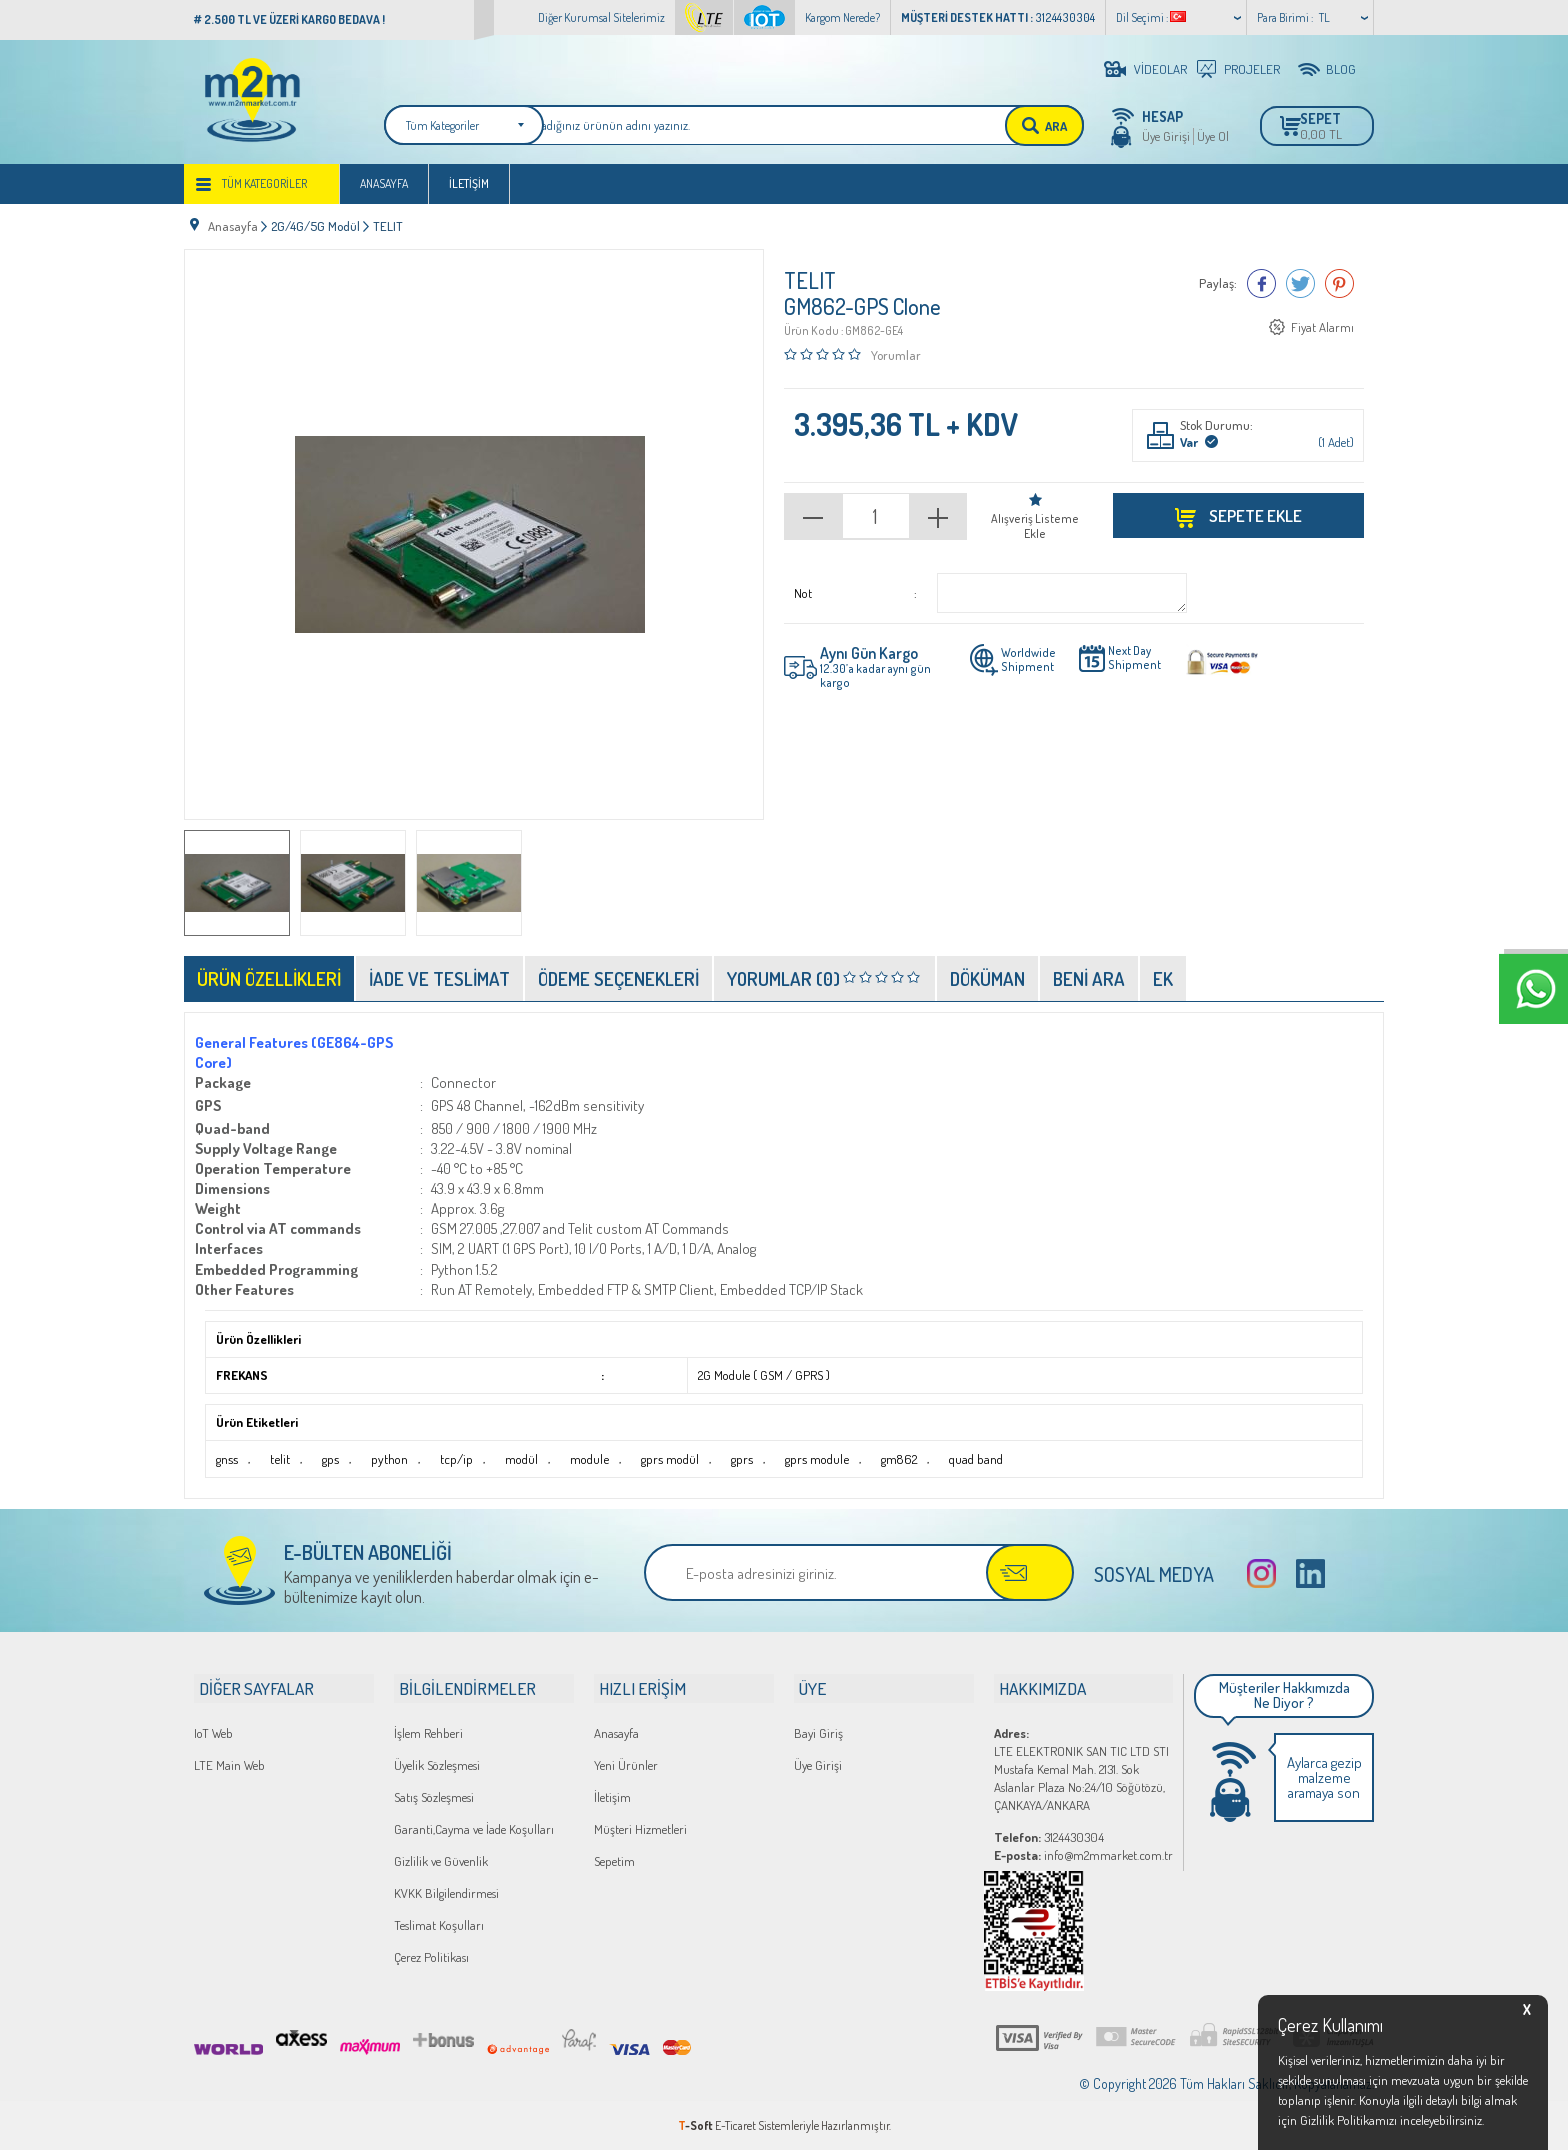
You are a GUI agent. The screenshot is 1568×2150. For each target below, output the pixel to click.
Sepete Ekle (1254, 517)
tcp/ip (451, 1461)
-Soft (696, 2124)
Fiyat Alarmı (1322, 330)
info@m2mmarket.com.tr (1083, 1854)
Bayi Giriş (818, 1732)
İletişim (469, 191)
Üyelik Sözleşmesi (437, 1764)
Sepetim (614, 1860)
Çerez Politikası (431, 1956)
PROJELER (1252, 69)
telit (277, 1461)
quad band (965, 1461)
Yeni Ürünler (626, 1764)
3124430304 (1049, 1836)
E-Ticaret (735, 2124)
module (584, 1461)
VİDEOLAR (1160, 69)
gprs (734, 1461)
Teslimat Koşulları (439, 1924)
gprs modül (663, 1461)
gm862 (888, 1461)
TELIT (810, 283)
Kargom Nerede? (842, 17)
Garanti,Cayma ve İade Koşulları (474, 1828)
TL (1324, 17)
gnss (226, 1461)
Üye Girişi (1166, 136)
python (385, 1461)
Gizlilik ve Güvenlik (441, 1860)
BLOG (1341, 69)
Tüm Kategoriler (264, 191)
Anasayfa (384, 191)
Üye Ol (1213, 136)
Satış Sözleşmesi (434, 1796)
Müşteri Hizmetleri (640, 1828)
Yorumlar (896, 357)
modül (516, 1461)
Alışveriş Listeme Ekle (1035, 528)
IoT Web (213, 1732)
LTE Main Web (229, 1764)
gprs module (808, 1461)
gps (327, 1461)
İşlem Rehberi (428, 1732)
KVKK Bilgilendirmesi (446, 1892)
